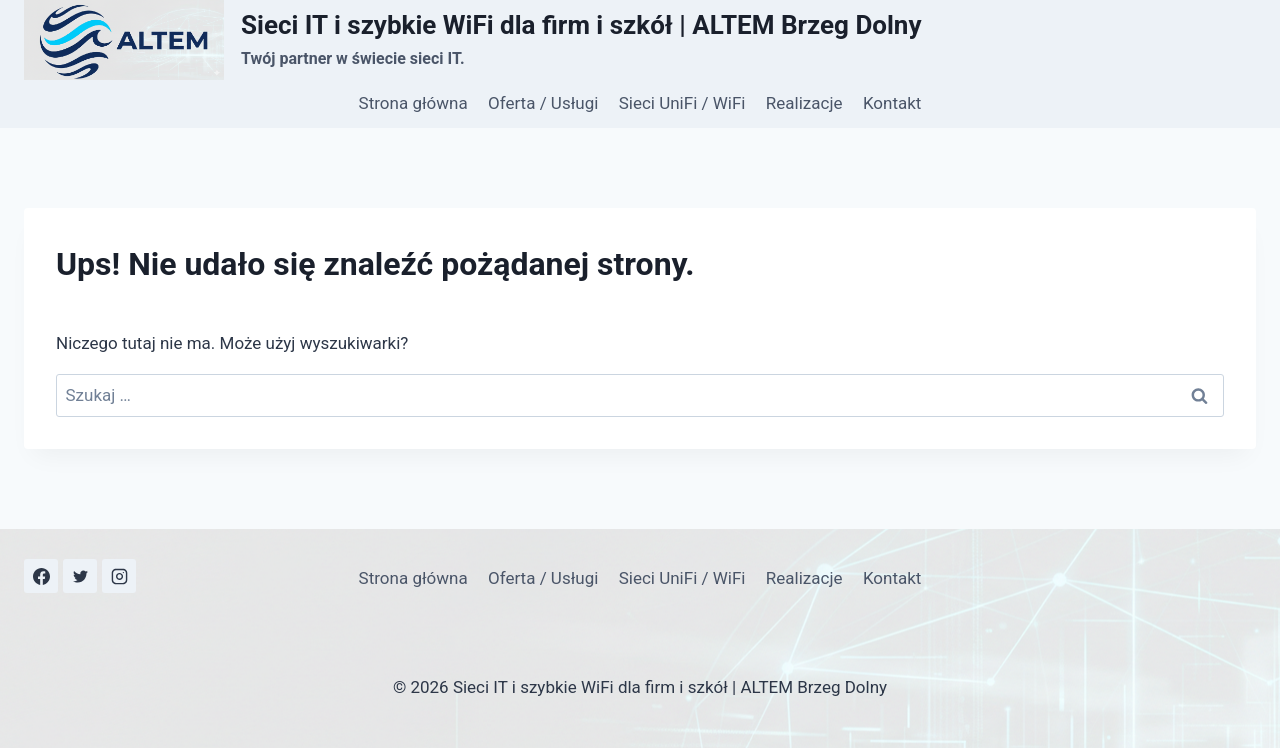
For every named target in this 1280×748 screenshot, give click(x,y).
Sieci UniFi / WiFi (682, 103)
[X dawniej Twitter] (80, 576)
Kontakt (892, 103)
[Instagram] (119, 576)
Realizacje (804, 103)
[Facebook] (41, 576)
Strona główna (413, 103)
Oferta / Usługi (543, 103)
